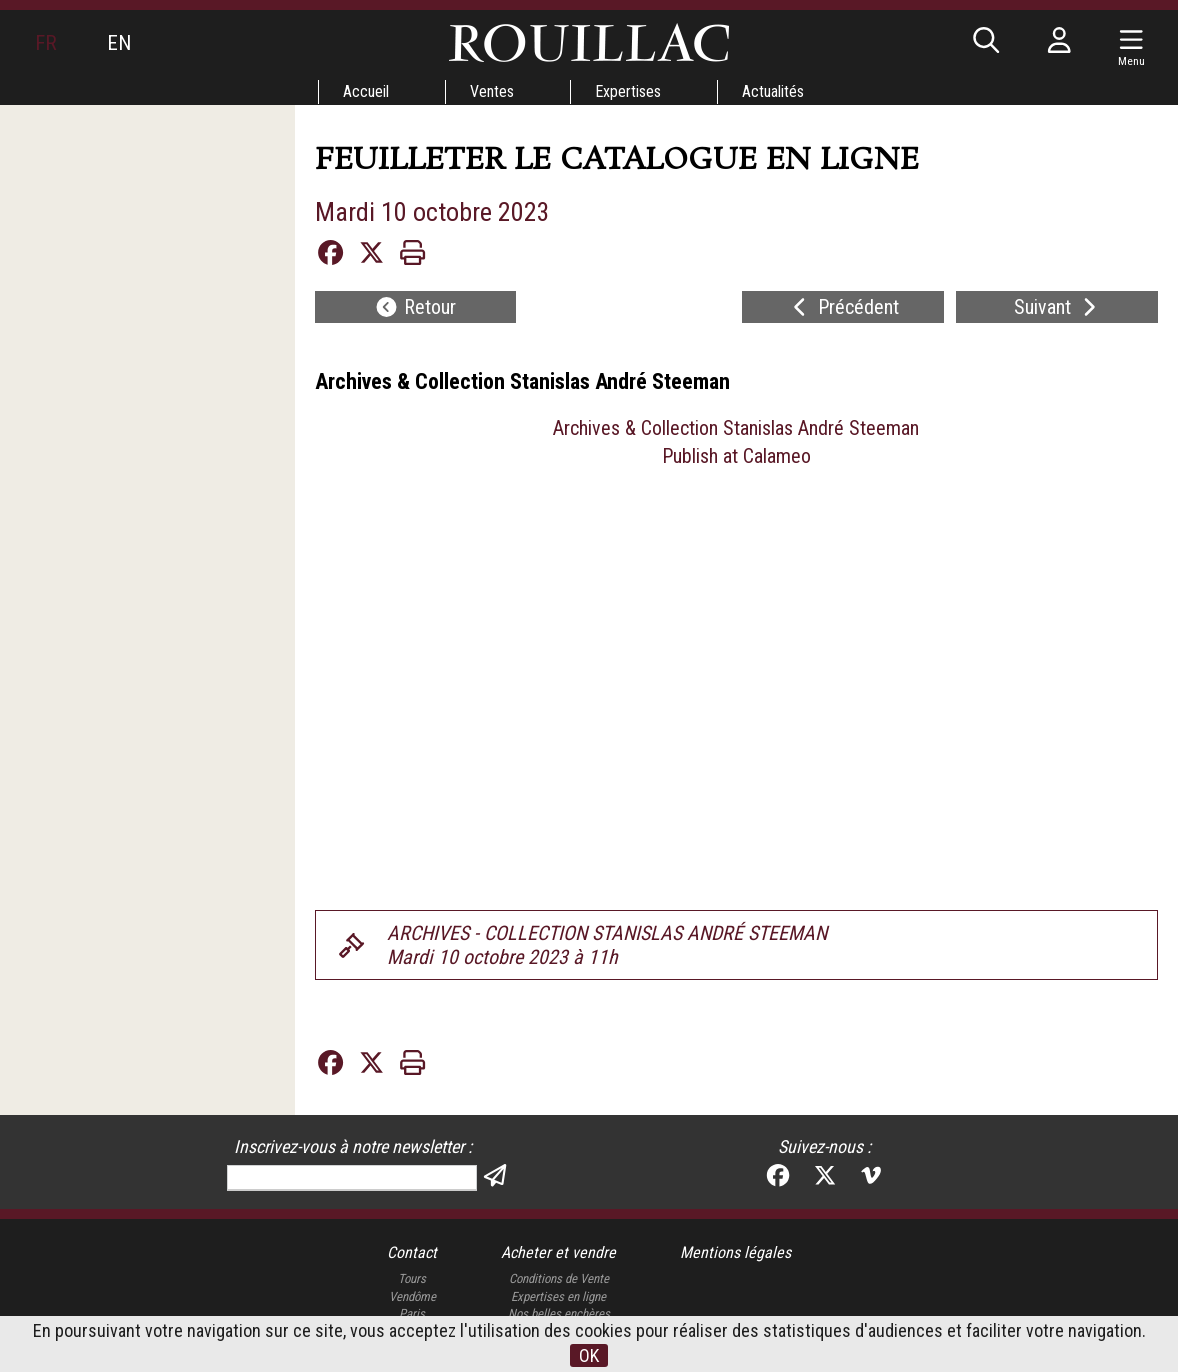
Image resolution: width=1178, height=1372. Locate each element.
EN (119, 43)
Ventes (492, 91)
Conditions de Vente (559, 1278)
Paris (412, 1313)
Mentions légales (735, 1252)
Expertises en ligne (558, 1296)
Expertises (628, 91)
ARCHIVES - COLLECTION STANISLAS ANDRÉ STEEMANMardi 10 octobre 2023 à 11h (607, 945)
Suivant (1057, 307)
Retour (415, 307)
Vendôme (412, 1296)
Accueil (366, 91)
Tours (412, 1278)
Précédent (843, 307)
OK (589, 1355)
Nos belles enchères (559, 1313)
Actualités (773, 91)
